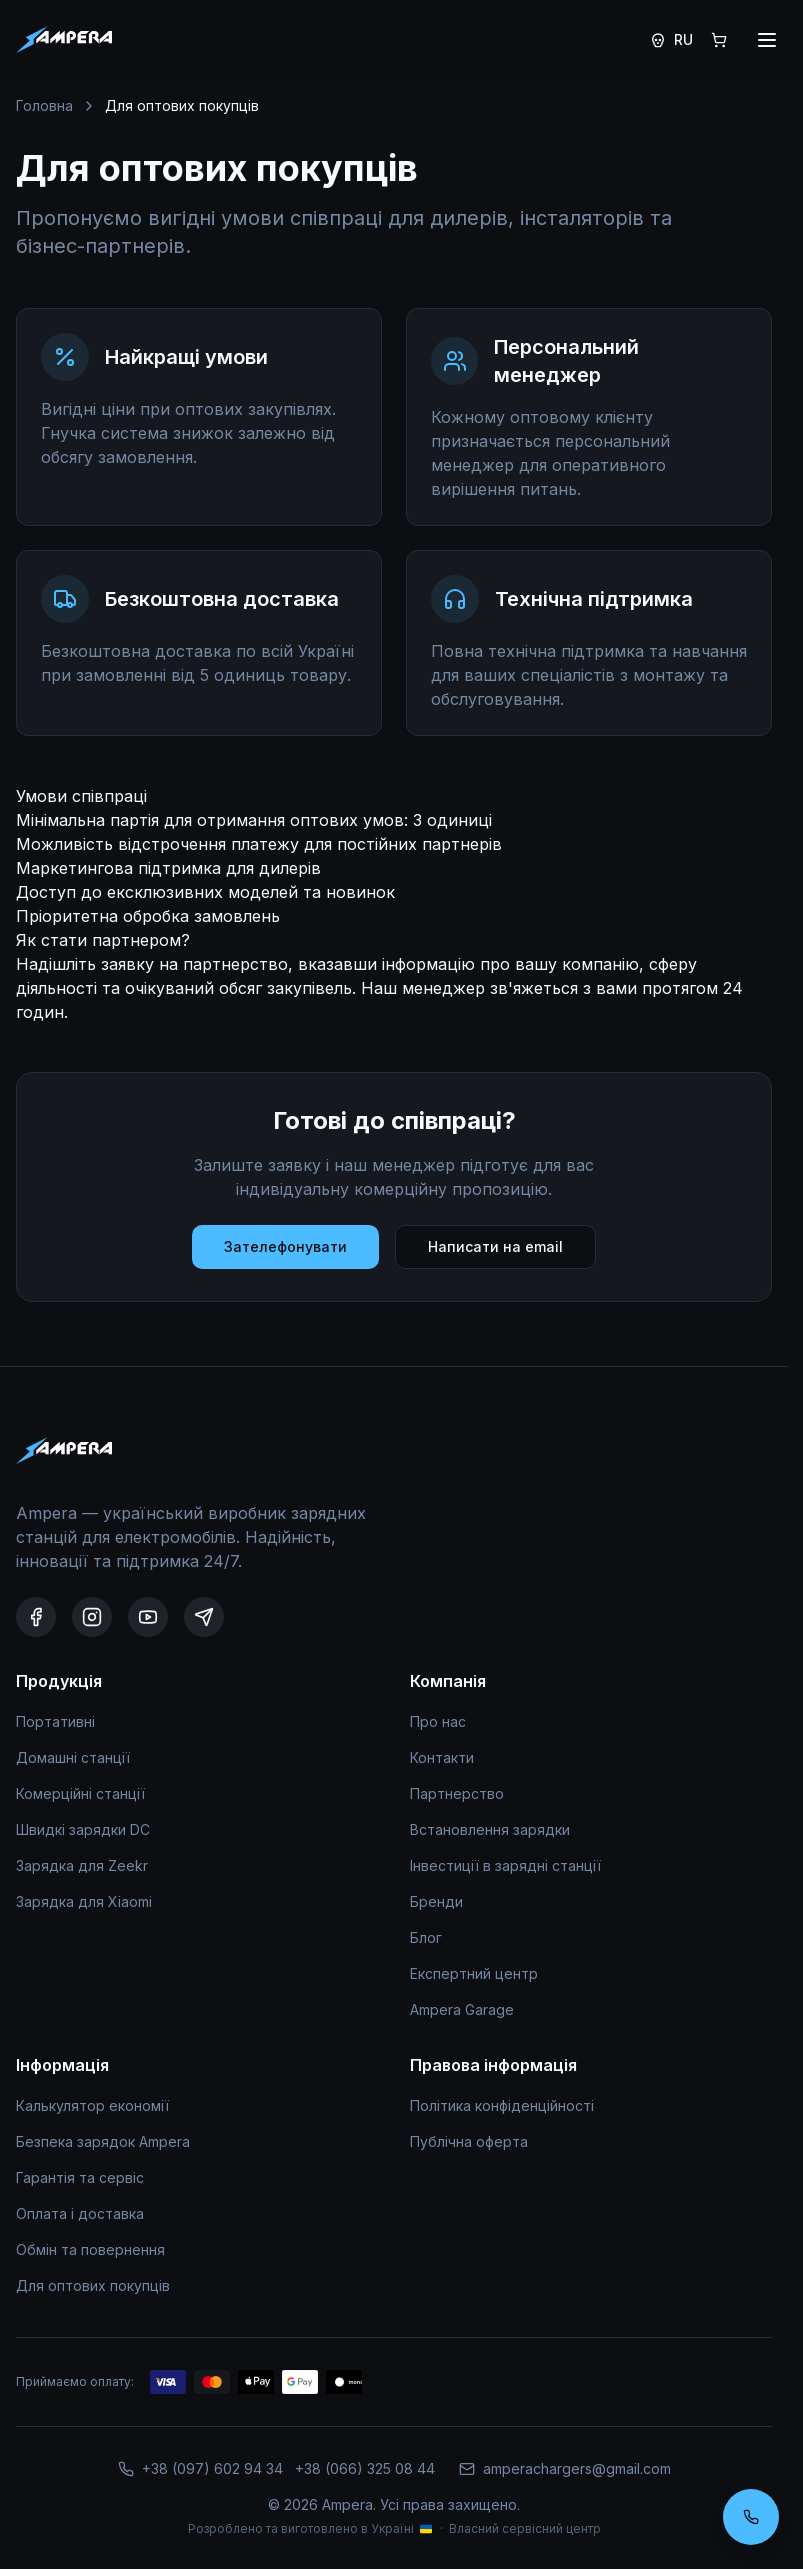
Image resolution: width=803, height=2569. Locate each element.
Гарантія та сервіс (80, 2177)
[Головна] (64, 40)
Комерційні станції (80, 1793)
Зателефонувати (285, 1246)
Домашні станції (73, 1757)
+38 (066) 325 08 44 (365, 2468)
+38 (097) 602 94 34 (212, 2468)
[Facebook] (36, 1617)
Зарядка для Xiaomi (84, 1901)
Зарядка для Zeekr (82, 1865)
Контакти (442, 1757)
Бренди (436, 1901)
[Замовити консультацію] (751, 2517)
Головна (44, 105)
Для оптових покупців (93, 2285)
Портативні (55, 1721)
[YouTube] (148, 1617)
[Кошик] (719, 40)
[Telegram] (204, 1617)
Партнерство (457, 1793)
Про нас (438, 1721)
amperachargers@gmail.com (565, 2468)
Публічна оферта (469, 2141)
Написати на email (495, 1246)
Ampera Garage (462, 2009)
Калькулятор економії (92, 2105)
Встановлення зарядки (490, 1829)
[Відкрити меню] (767, 40)
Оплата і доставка (80, 2213)
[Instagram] (92, 1617)
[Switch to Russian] (671, 40)
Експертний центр (474, 1973)
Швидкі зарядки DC (83, 1829)
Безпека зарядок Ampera (103, 2141)
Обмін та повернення (90, 2249)
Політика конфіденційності (502, 2105)
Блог (426, 1937)
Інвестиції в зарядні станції (505, 1865)
